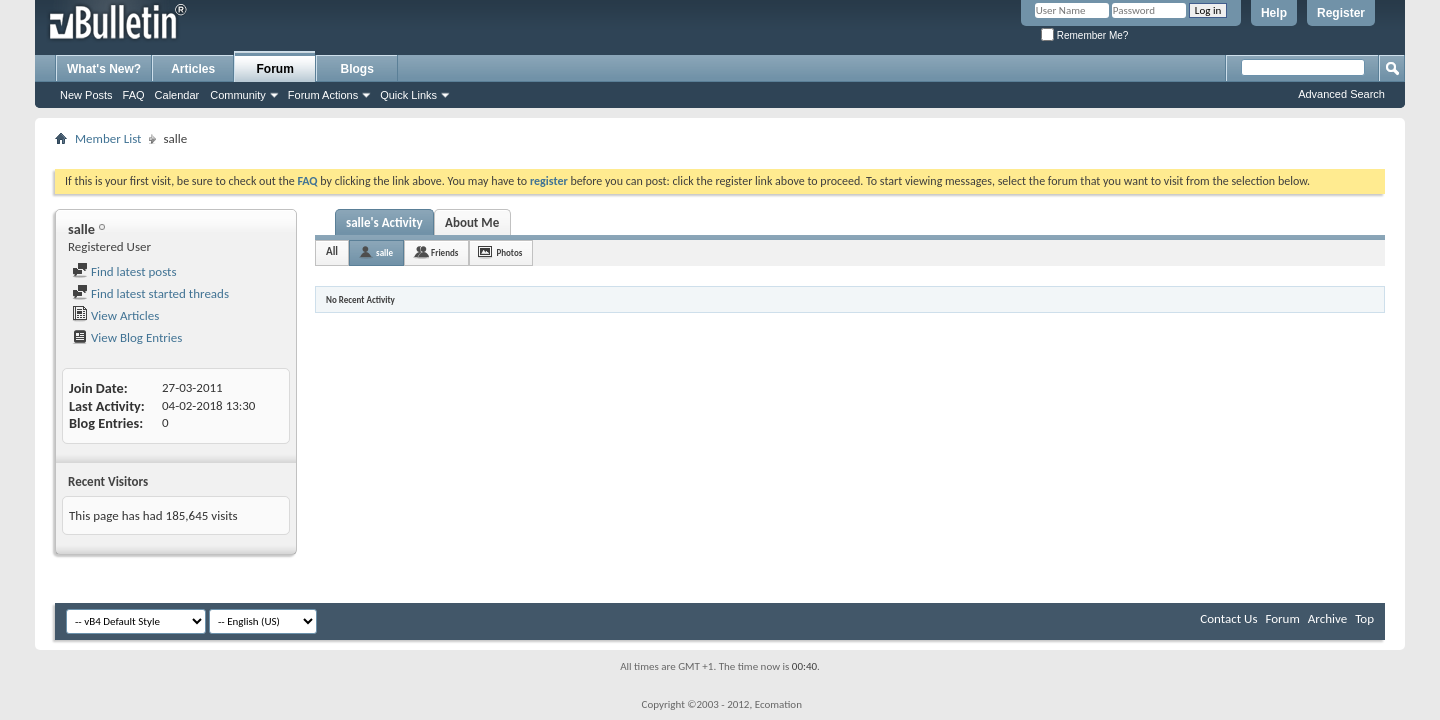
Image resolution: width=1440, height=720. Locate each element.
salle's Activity (384, 222)
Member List (108, 138)
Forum (275, 69)
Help (1274, 13)
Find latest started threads (150, 293)
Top (1364, 618)
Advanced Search (1341, 94)
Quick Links (408, 95)
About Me (472, 222)
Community (238, 95)
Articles (193, 69)
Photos (509, 252)
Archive (1327, 618)
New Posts (86, 95)
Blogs (357, 69)
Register (1341, 13)
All (332, 251)
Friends (444, 252)
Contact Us (1228, 618)
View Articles (115, 315)
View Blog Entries (127, 337)
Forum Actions (323, 95)
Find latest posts (124, 271)
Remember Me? (1084, 35)
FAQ (134, 95)
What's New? (104, 69)
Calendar (177, 95)
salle (384, 252)
